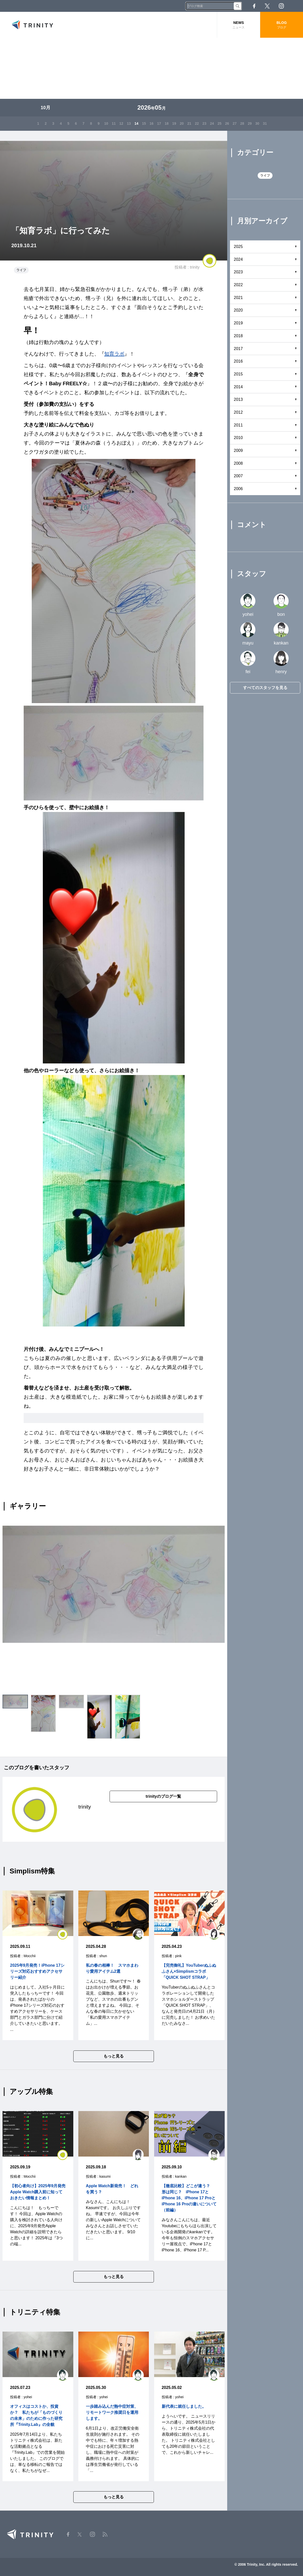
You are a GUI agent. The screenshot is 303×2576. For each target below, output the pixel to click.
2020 (238, 310)
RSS (295, 6)
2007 (238, 476)
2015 (238, 374)
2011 (238, 425)
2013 (238, 399)
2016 (238, 361)
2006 (238, 489)
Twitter (267, 6)
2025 (238, 246)
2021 (238, 297)
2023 (238, 272)
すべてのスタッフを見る (265, 687)
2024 (238, 259)
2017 (238, 349)
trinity (194, 267)
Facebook (254, 6)
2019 (238, 323)
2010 (238, 438)
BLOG (281, 25)
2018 (238, 336)
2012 (238, 412)
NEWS (238, 25)
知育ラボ (114, 354)
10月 (45, 107)
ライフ (21, 270)
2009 (238, 450)
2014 (238, 387)
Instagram (281, 6)
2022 (238, 285)
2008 (238, 463)
